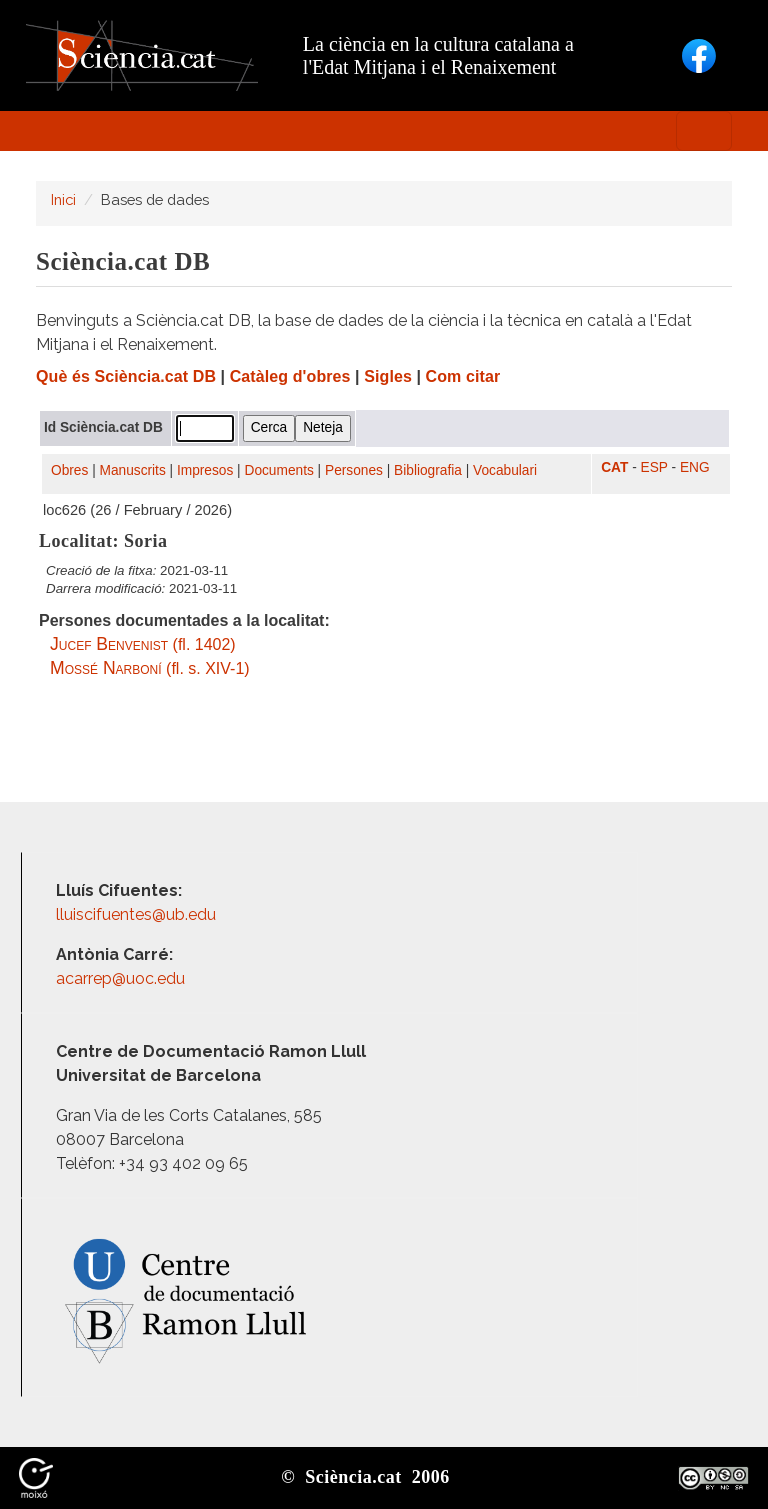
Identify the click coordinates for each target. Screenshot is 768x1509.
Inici (63, 199)
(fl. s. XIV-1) (150, 668)
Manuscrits (133, 470)
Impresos (205, 470)
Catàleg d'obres (290, 376)
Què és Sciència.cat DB (126, 376)
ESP (654, 467)
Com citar (463, 376)
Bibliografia (428, 470)
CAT (614, 467)
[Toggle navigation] (704, 131)
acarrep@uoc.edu (120, 978)
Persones (354, 470)
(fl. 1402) (143, 644)
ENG (695, 467)
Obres (69, 470)
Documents (279, 470)
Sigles (388, 376)
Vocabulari (505, 470)
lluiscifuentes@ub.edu (138, 914)
